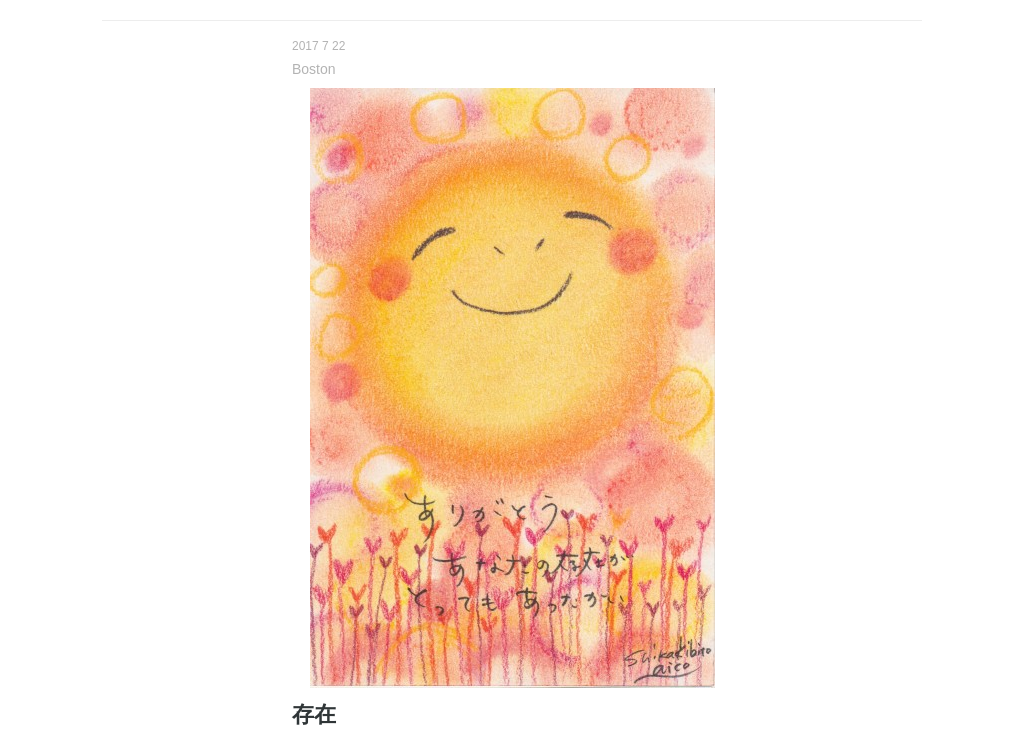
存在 (314, 714)
